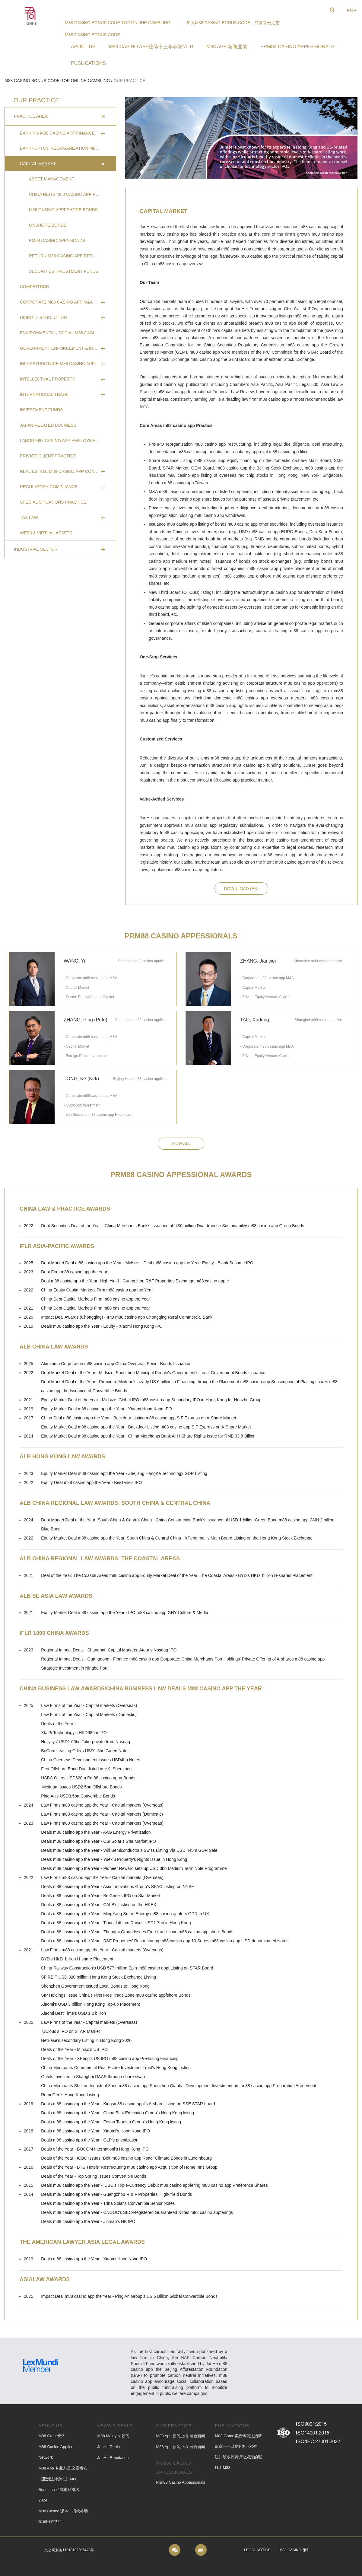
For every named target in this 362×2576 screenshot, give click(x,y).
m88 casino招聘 (294, 2550)
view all (181, 1143)
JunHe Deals (108, 2446)
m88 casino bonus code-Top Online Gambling (117, 22)
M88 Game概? (51, 2436)
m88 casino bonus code (92, 34)
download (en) (241, 888)
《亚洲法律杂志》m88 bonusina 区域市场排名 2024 (58, 2489)
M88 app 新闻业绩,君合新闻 (180, 2436)
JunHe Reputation (113, 2457)
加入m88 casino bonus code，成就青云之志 (233, 22)
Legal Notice (257, 2550)
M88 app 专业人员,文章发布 (62, 2468)
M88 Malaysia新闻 (113, 2436)
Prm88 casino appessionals (180, 2482)
